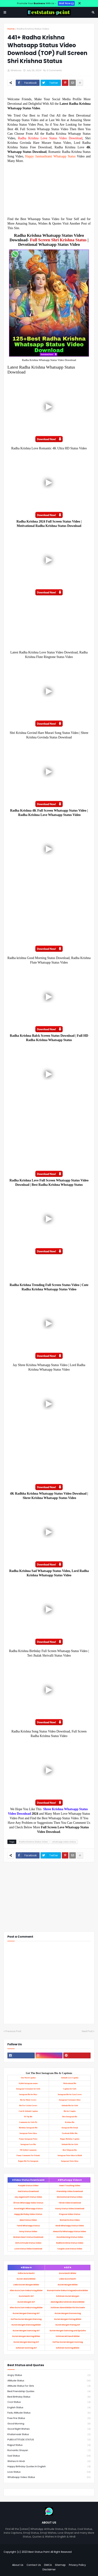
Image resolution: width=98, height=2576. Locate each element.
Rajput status (49, 2445)
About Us (17, 2565)
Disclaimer (49, 2569)
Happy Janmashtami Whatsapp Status (50, 156)
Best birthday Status (49, 2397)
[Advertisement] (49, 188)
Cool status (49, 2402)
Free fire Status (49, 2418)
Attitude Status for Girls (49, 2386)
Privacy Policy (77, 2565)
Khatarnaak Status (49, 2434)
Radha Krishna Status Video (33, 29)
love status (49, 2472)
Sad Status (49, 2456)
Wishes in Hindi (49, 2461)
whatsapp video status (64, 1841)
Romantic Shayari (49, 2450)
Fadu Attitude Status (49, 2413)
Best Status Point (39, 2552)
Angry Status (49, 2375)
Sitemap (60, 2565)
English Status (49, 2408)
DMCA (48, 2565)
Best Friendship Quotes (49, 2391)
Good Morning (49, 2424)
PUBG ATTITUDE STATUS (49, 2440)
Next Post (87, 2031)
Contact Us (34, 2565)
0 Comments (54, 70)
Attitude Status (49, 2381)
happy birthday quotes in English (49, 2467)
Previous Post (13, 2031)
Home (11, 29)
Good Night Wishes (49, 2429)
